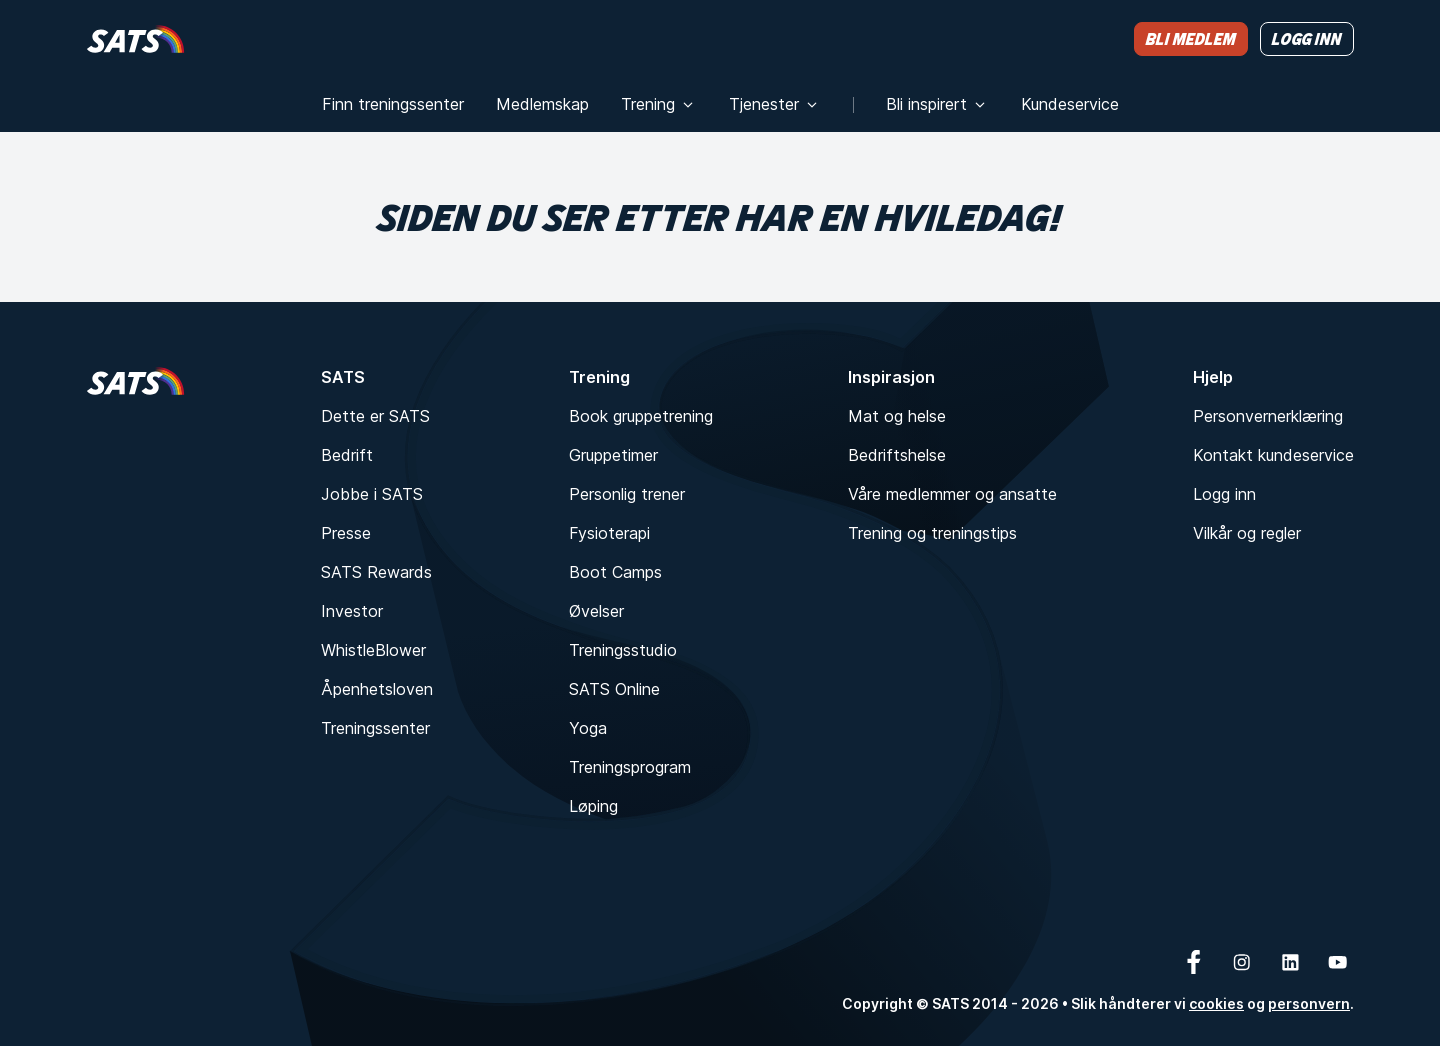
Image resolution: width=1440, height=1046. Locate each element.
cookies (1216, 1003)
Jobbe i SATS (372, 494)
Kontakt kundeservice (1273, 455)
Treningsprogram (630, 767)
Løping (593, 806)
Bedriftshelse (897, 455)
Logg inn (1224, 494)
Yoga (588, 728)
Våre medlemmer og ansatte (952, 494)
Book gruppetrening (641, 416)
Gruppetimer (613, 455)
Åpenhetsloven (377, 689)
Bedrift (347, 455)
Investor (352, 611)
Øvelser (596, 611)
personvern (1309, 1003)
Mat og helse (897, 416)
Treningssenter (375, 728)
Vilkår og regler (1247, 533)
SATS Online (614, 689)
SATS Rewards (376, 572)
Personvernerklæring (1268, 416)
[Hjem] (135, 38)
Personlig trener (627, 494)
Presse (346, 533)
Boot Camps (615, 572)
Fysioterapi (609, 533)
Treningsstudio (623, 650)
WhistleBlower (373, 650)
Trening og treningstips (932, 533)
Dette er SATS (375, 416)
